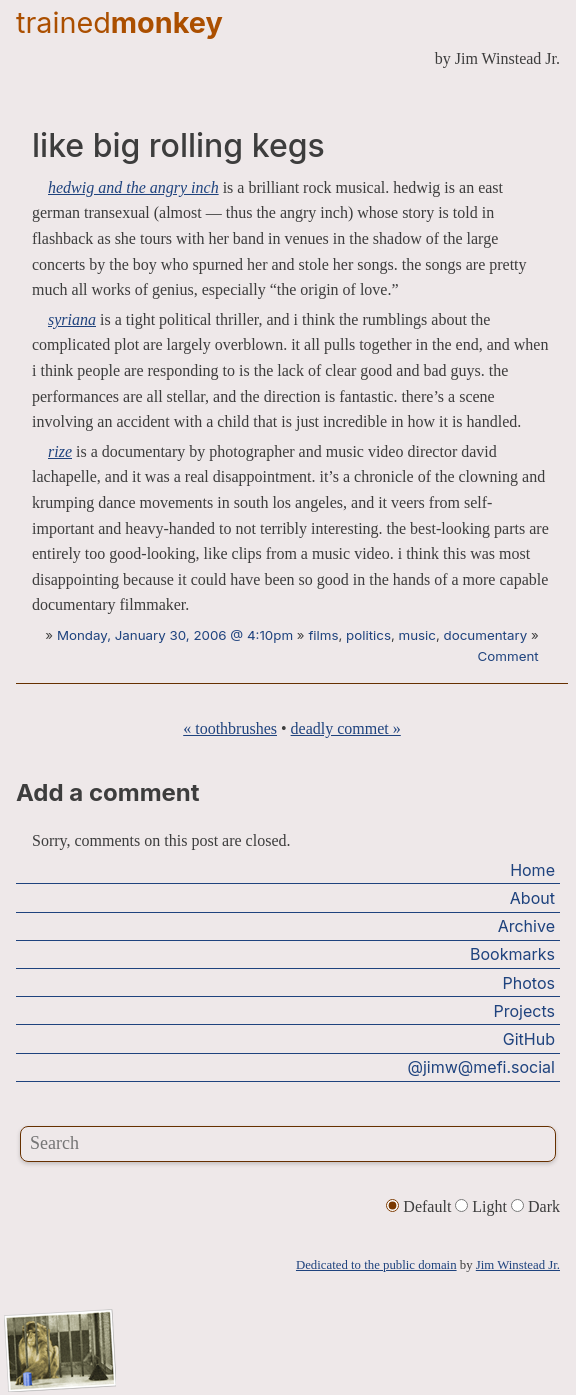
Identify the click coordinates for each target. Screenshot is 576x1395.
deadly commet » (346, 728)
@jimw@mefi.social (481, 1067)
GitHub (529, 1039)
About (532, 898)
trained (119, 22)
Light (483, 1206)
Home (532, 870)
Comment (508, 656)
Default (420, 1206)
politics (368, 635)
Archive (526, 926)
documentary (486, 635)
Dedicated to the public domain (376, 1265)
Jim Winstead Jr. (518, 1265)
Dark (535, 1206)
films (323, 635)
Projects (524, 1011)
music (417, 635)
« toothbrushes (230, 728)
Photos (529, 983)
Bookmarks (512, 954)
